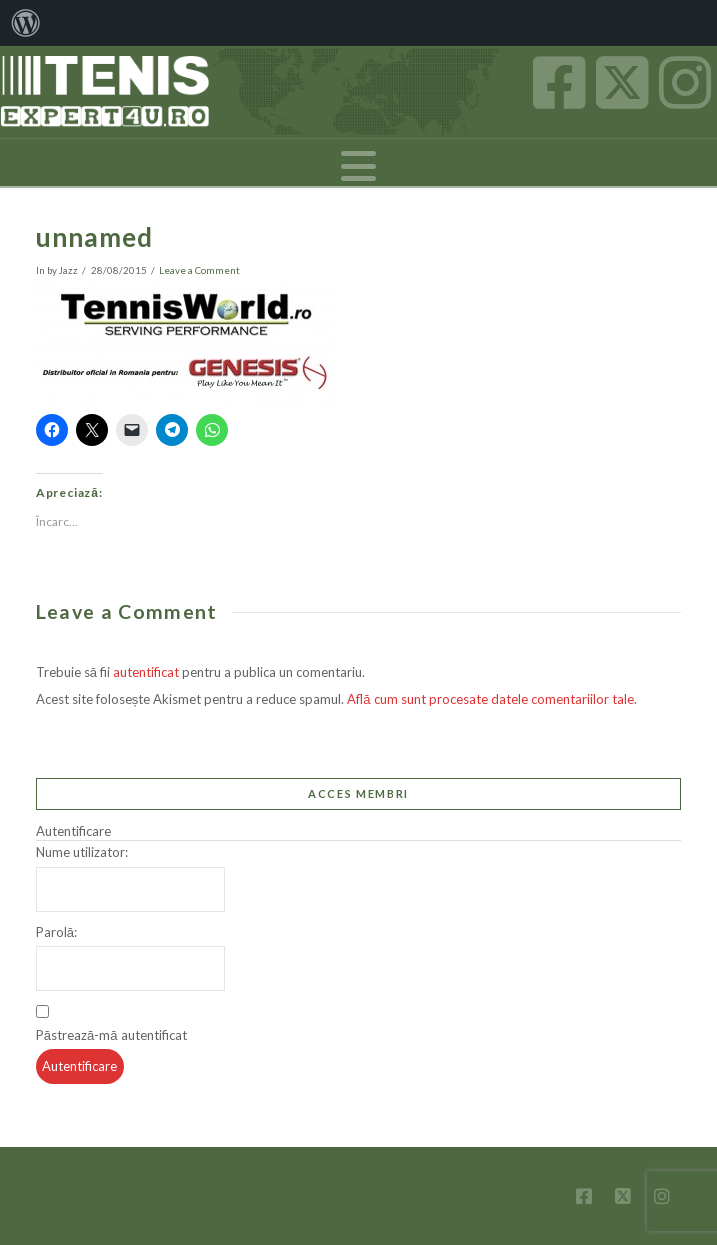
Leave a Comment (199, 270)
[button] (358, 166)
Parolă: (56, 932)
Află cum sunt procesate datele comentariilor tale (490, 699)
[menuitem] (26, 23)
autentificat (146, 672)
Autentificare (79, 1066)
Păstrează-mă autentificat (111, 1035)
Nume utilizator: (82, 852)
